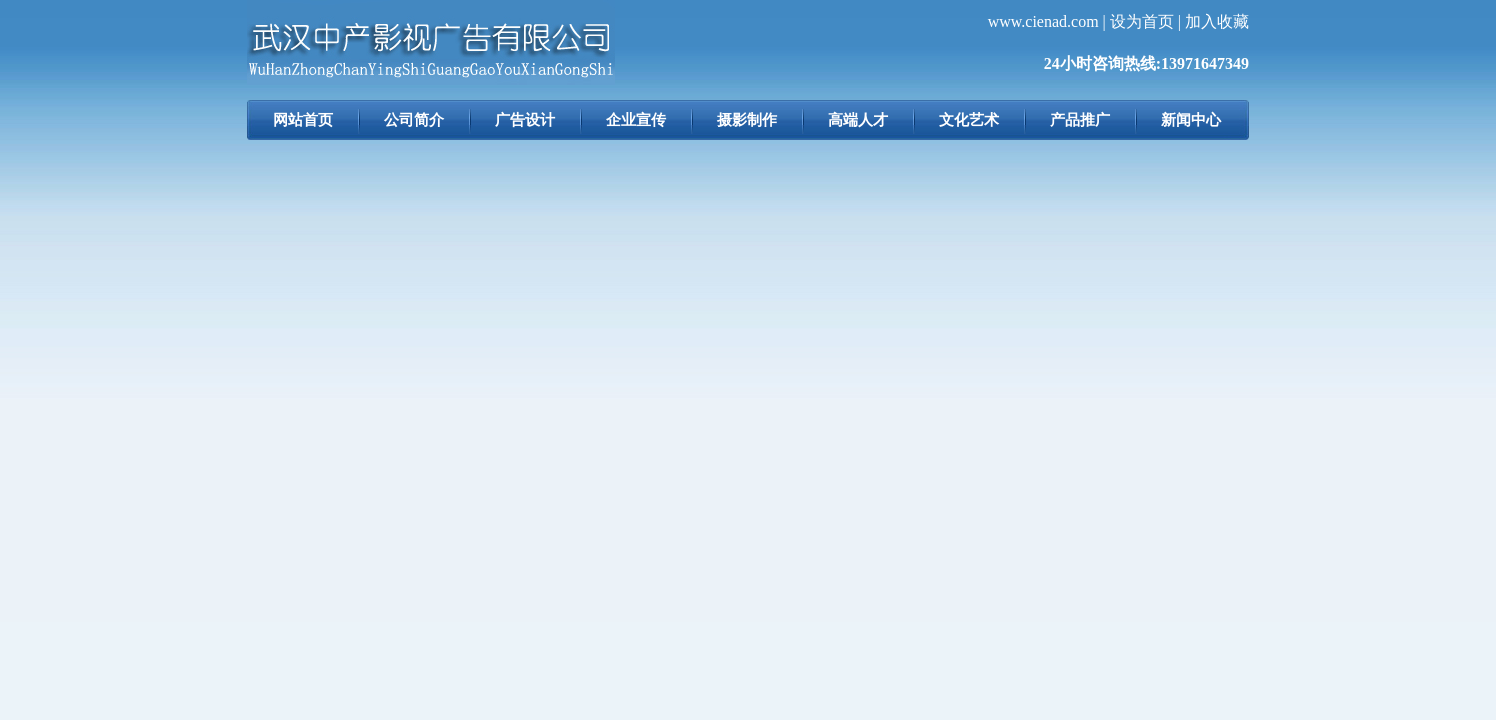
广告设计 (525, 120)
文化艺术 (969, 120)
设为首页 (1142, 21)
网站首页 (303, 120)
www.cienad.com (1043, 21)
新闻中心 (1191, 120)
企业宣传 (636, 120)
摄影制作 (747, 120)
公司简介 (414, 120)
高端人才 (858, 120)
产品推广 (1080, 120)
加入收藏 (1217, 21)
